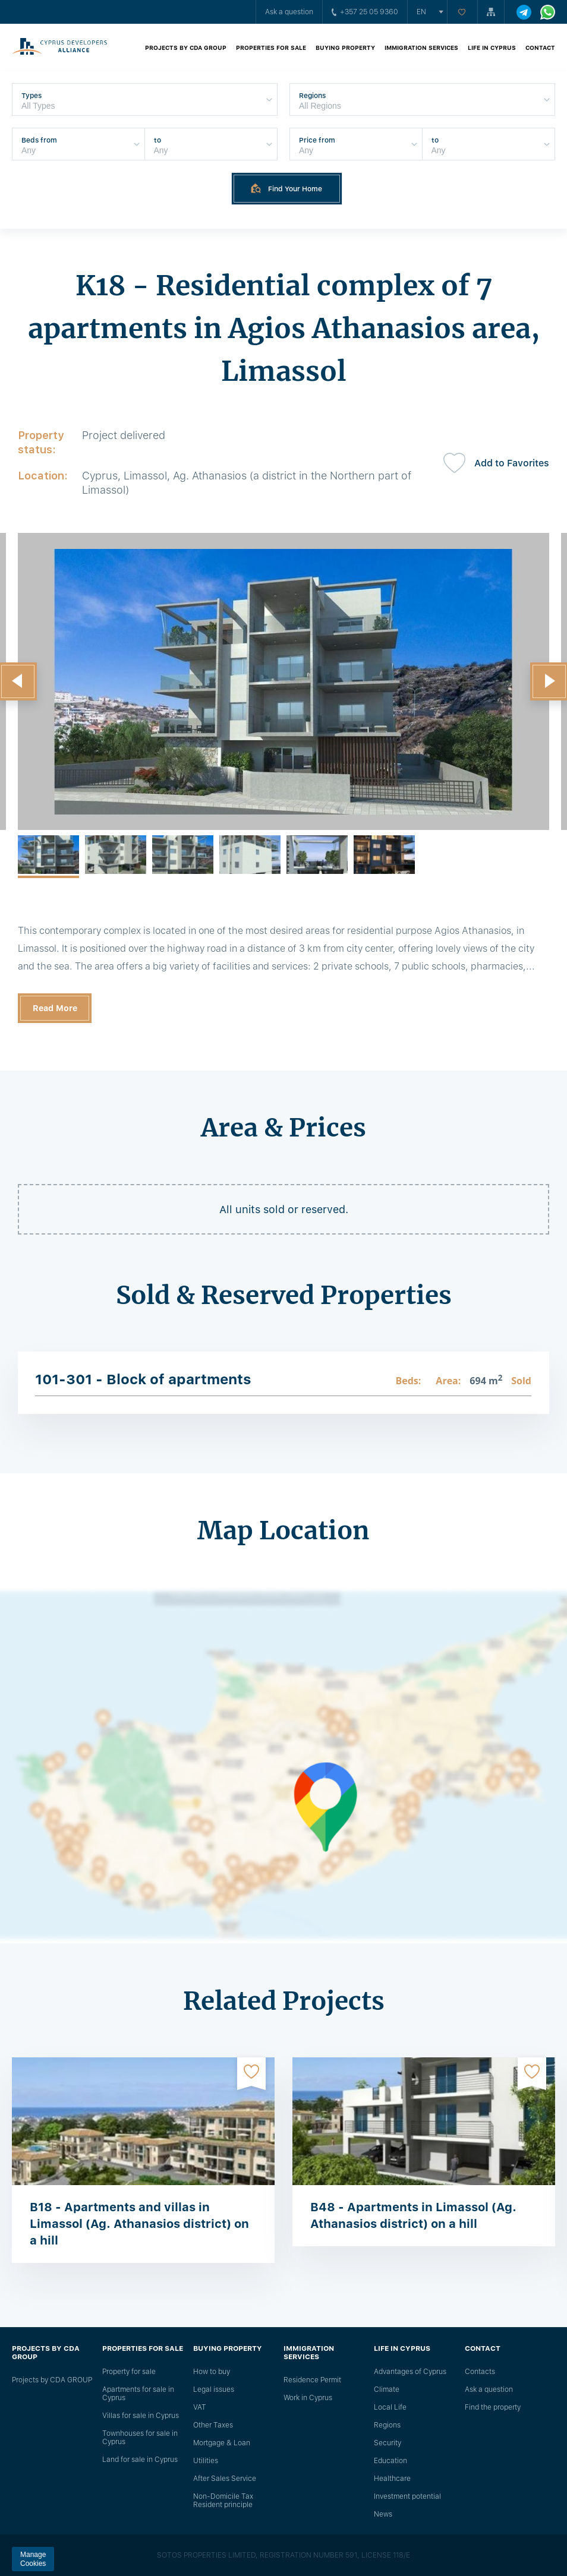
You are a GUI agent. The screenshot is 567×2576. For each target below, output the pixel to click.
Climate (386, 2389)
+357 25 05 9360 (365, 12)
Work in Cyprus (308, 2398)
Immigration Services (421, 47)
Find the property (493, 2407)
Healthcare (392, 2478)
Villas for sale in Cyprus (140, 2415)
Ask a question (289, 12)
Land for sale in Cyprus (140, 2459)
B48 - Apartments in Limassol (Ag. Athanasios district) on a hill (413, 2215)
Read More (55, 1008)
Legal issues (213, 2389)
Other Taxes (213, 2425)
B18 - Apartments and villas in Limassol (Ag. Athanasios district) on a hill (139, 2223)
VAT (199, 2407)
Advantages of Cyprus (410, 2371)
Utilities (205, 2461)
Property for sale (129, 2371)
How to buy (211, 2371)
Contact (540, 47)
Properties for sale (271, 47)
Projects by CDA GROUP (185, 47)
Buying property (345, 47)
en (421, 12)
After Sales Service (224, 2478)
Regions (387, 2425)
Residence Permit (312, 2380)
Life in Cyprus (492, 47)
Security (387, 2443)
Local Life (390, 2407)
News (383, 2514)
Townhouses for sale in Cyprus (140, 2437)
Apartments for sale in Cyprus (138, 2393)
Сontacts (480, 2371)
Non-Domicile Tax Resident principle (223, 2500)
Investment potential (407, 2496)
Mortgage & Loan (221, 2443)
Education (390, 2461)
